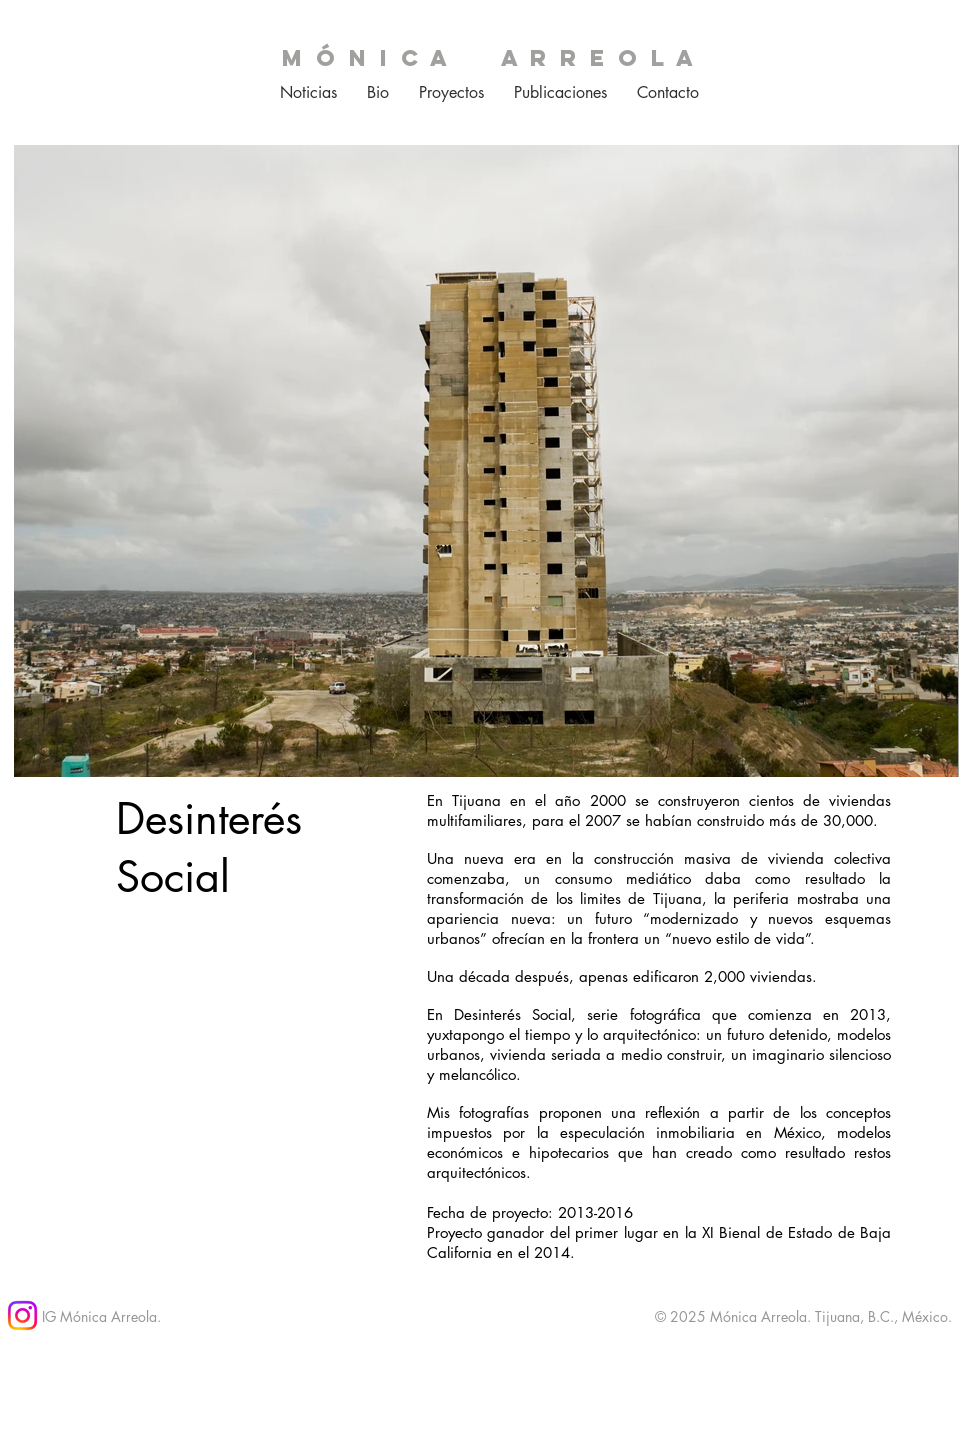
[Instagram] (22, 1315)
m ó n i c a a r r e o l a (489, 58)
